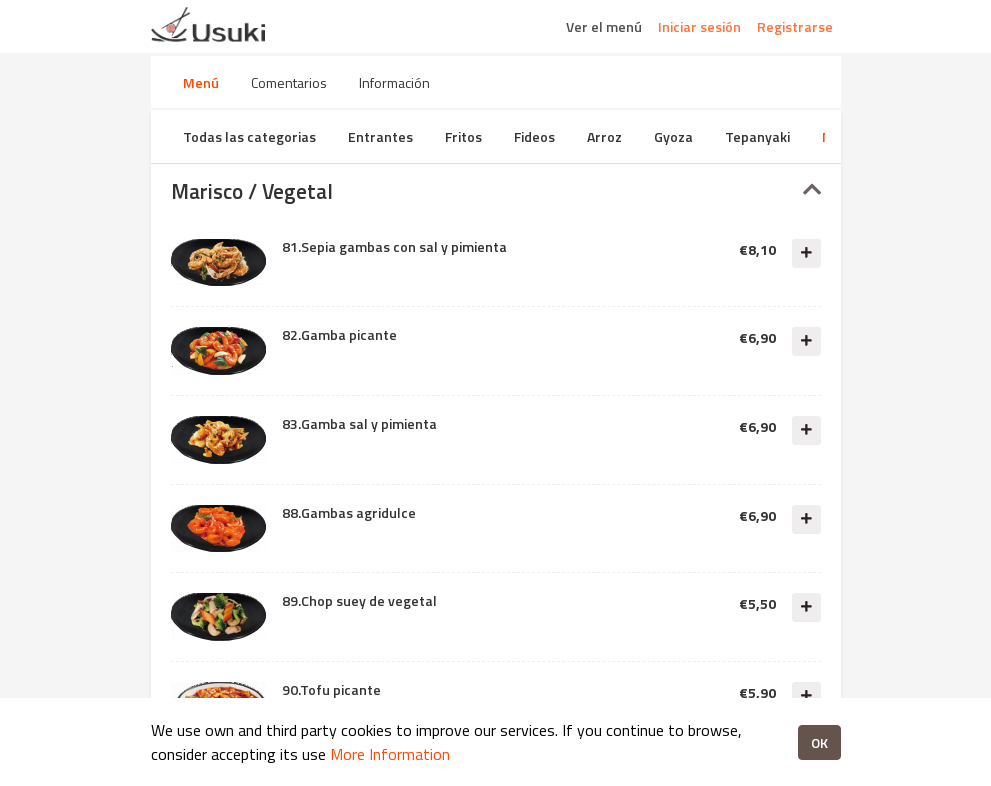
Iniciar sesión (699, 26)
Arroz (604, 136)
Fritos (463, 136)
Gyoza (673, 136)
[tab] (496, 191)
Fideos (534, 136)
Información (394, 82)
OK (819, 742)
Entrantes (380, 136)
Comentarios (289, 82)
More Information (390, 754)
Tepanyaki (757, 136)
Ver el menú (604, 26)
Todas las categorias (249, 136)
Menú (201, 82)
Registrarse (795, 26)
